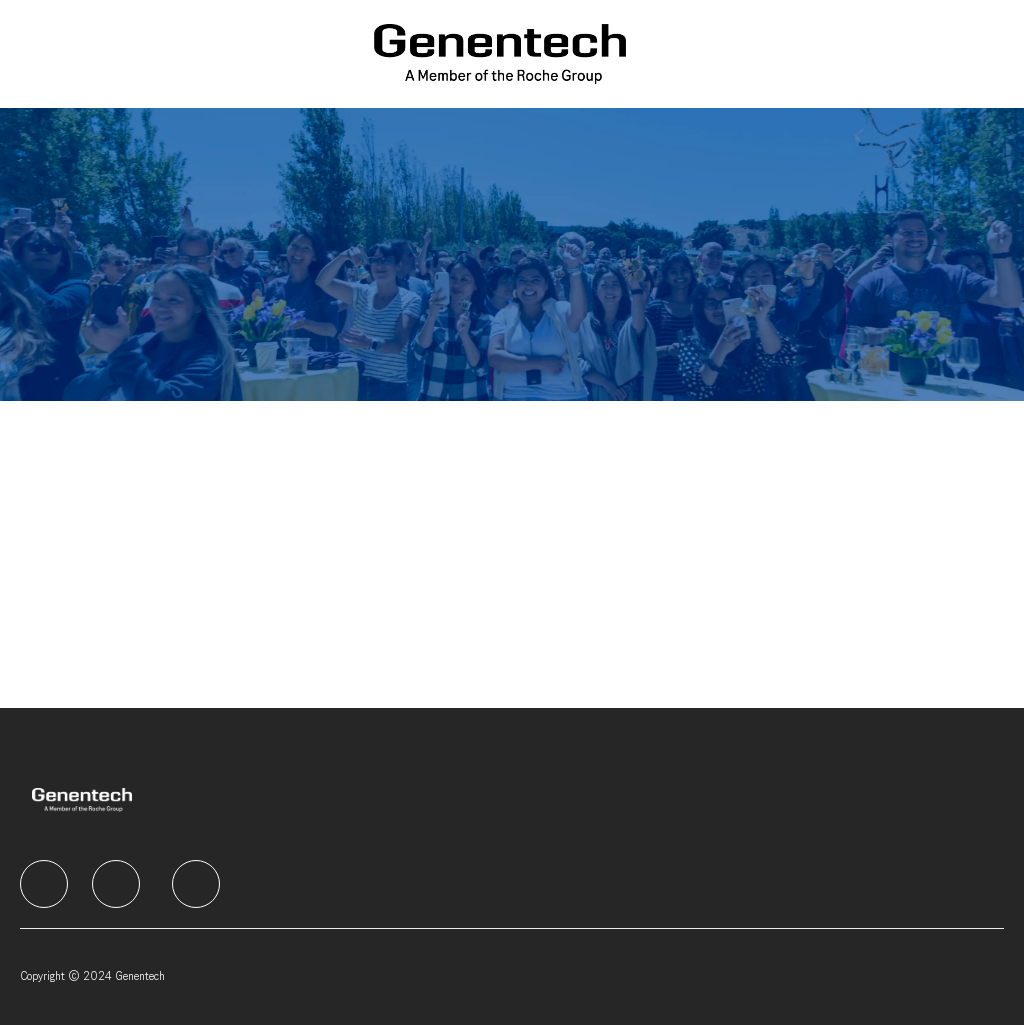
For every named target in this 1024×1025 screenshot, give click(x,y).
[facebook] (44, 884)
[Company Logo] (500, 53)
